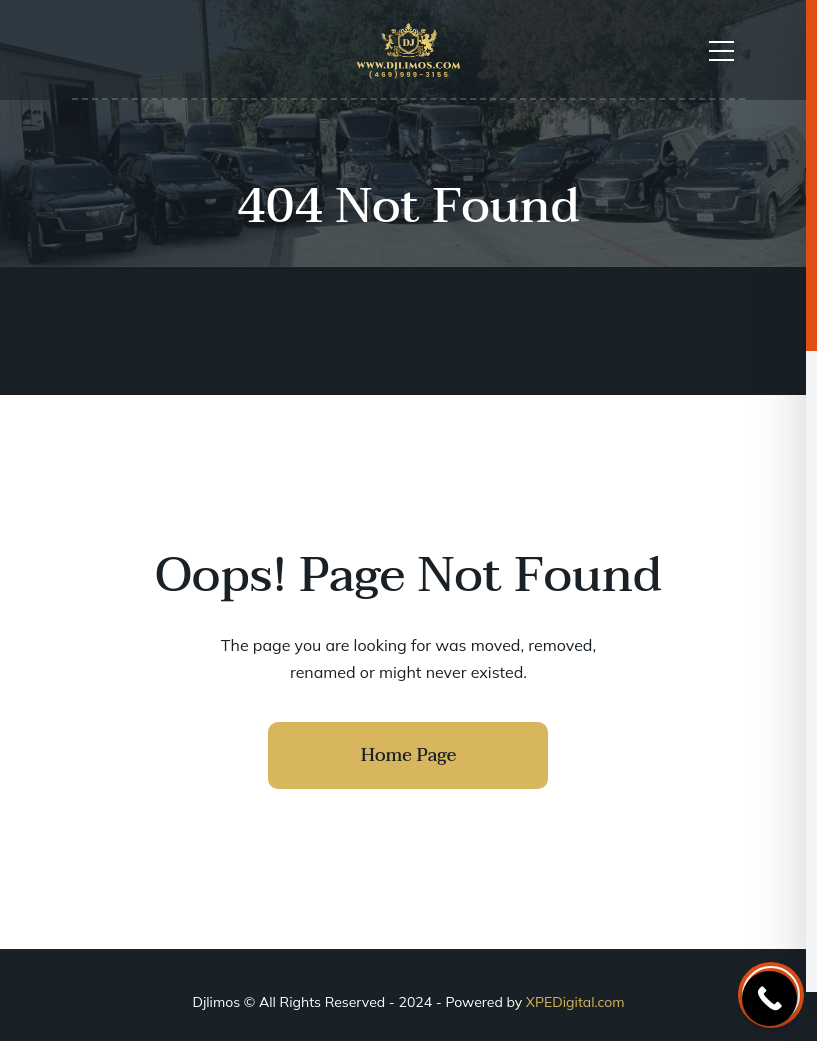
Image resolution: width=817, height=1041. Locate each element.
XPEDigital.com (575, 1002)
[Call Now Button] (769, 998)
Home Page (409, 755)
